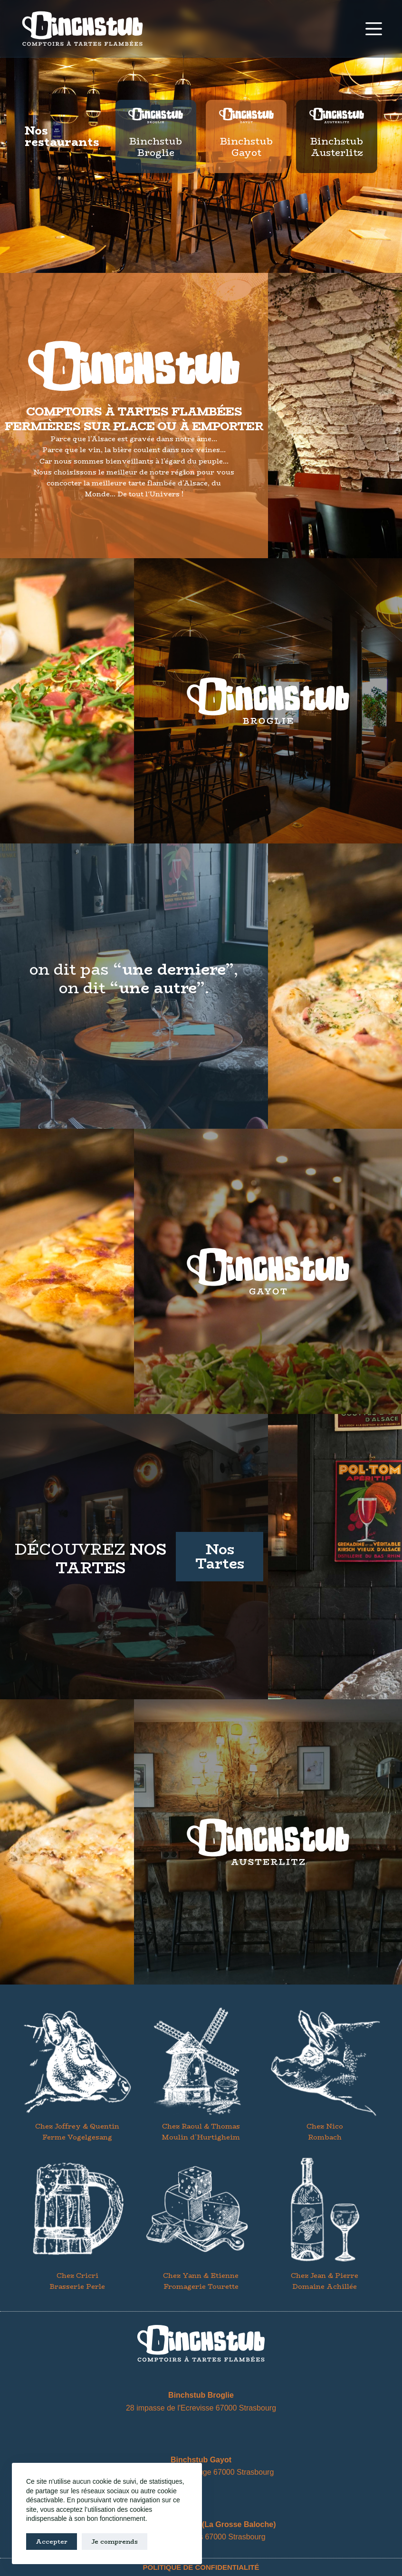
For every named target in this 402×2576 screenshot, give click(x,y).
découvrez (90, 1558)
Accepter (51, 2541)
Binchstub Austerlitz (336, 147)
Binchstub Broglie (155, 147)
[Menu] (373, 28)
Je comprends (114, 2541)
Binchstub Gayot (246, 147)
